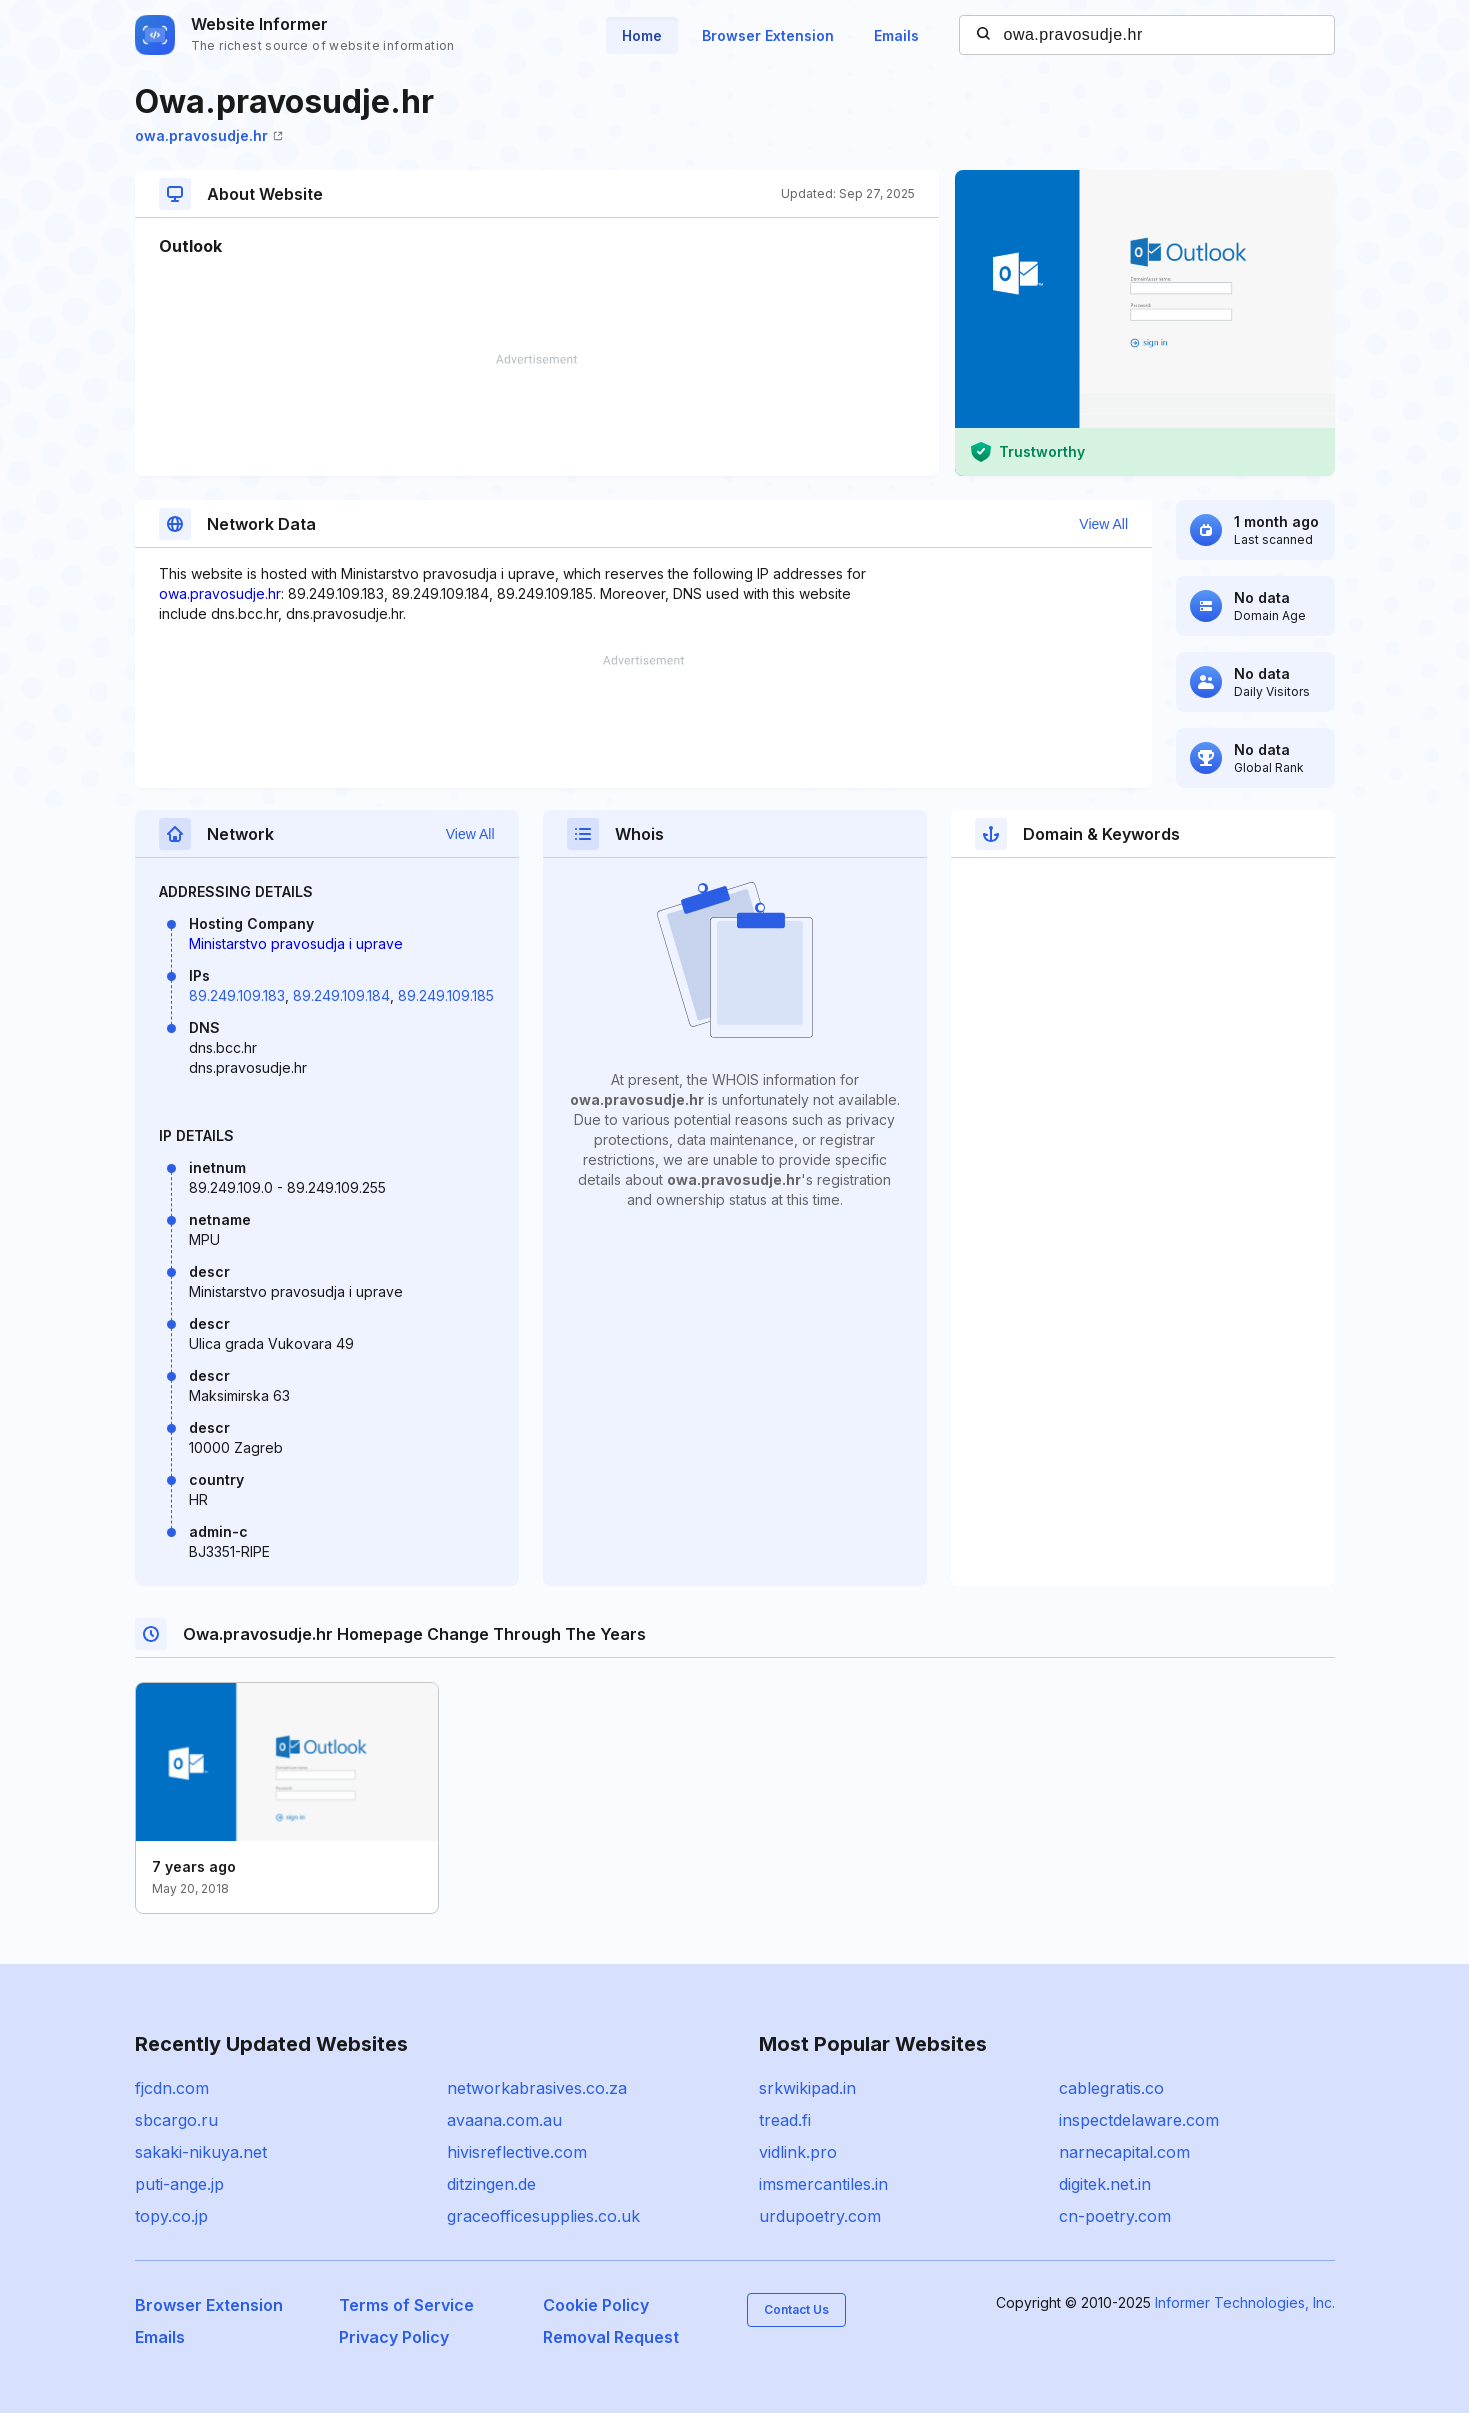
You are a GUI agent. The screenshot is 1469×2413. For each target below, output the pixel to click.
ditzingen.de (491, 2184)
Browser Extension (768, 35)
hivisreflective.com (517, 2152)
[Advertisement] (537, 415)
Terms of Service (406, 2305)
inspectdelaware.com (1139, 2120)
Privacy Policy (394, 2337)
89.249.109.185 (446, 995)
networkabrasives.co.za (537, 2088)
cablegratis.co (1111, 2088)
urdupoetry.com (820, 2216)
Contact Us (796, 2309)
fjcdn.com (172, 2088)
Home (642, 35)
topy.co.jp (171, 2216)
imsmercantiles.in (823, 2184)
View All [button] (1103, 524)
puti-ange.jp (179, 2184)
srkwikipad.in (807, 2088)
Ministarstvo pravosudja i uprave (296, 943)
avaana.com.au (504, 2120)
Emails (896, 35)
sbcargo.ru (176, 2120)
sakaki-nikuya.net (201, 2152)
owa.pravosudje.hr (209, 135)
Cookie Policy (596, 2305)
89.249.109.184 (341, 995)
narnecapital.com (1124, 2152)
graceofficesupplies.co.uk (543, 2216)
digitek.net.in (1105, 2184)
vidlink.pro (798, 2152)
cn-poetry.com (1115, 2216)
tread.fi (785, 2120)
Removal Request (611, 2337)
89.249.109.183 (237, 995)
